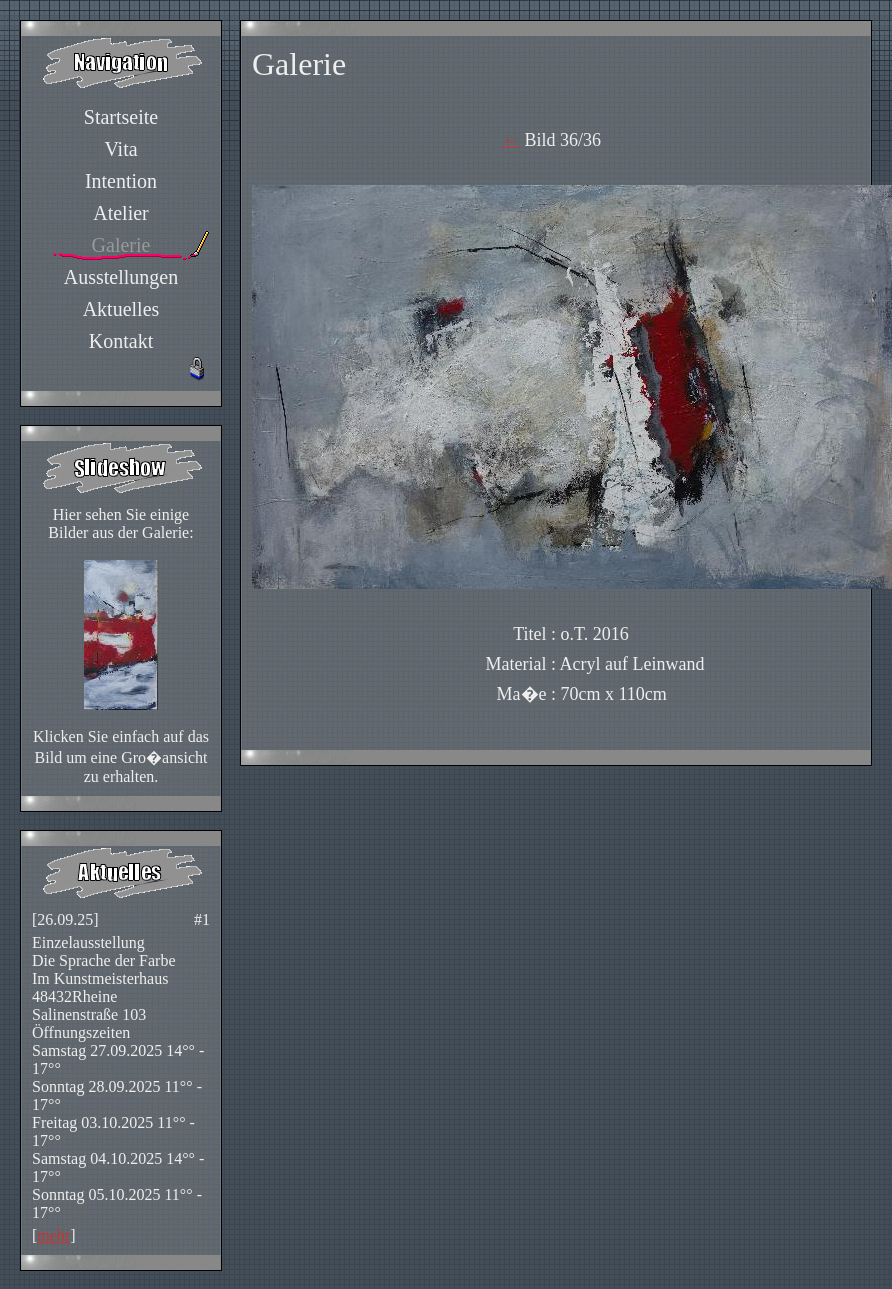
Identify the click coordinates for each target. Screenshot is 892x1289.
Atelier (121, 213)
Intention (121, 181)
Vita (120, 149)
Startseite (121, 117)
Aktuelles (121, 309)
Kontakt (121, 341)
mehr (53, 1235)
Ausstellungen (121, 277)
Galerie (121, 245)
